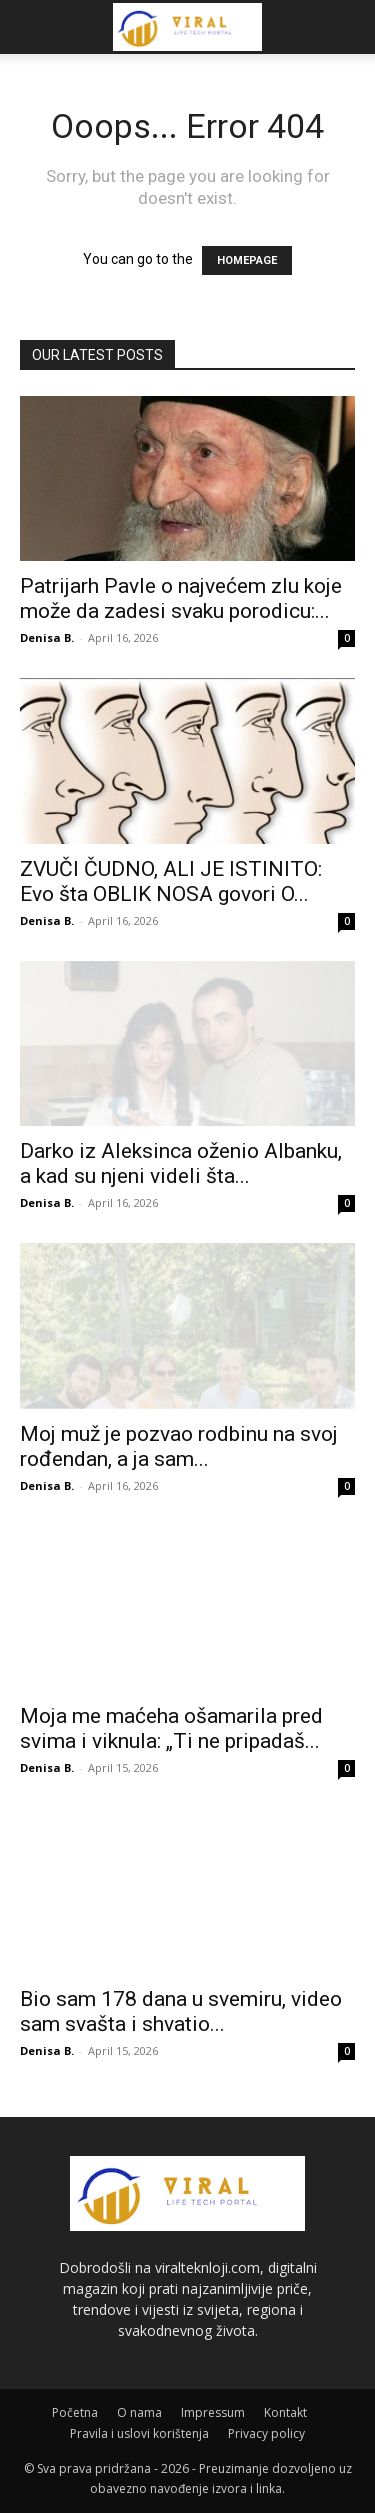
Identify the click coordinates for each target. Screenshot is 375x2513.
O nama (139, 2412)
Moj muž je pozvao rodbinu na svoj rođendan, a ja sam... (179, 1446)
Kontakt (285, 2412)
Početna (75, 2412)
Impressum (213, 2412)
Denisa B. (47, 637)
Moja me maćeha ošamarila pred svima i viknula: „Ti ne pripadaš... (171, 1728)
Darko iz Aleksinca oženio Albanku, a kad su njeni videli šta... (181, 1163)
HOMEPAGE (247, 260)
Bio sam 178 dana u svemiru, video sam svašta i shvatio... (181, 2011)
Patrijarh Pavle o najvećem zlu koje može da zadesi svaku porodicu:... (181, 598)
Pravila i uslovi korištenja (139, 2433)
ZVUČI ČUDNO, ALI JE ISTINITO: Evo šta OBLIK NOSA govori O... (171, 881)
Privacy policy (266, 2433)
